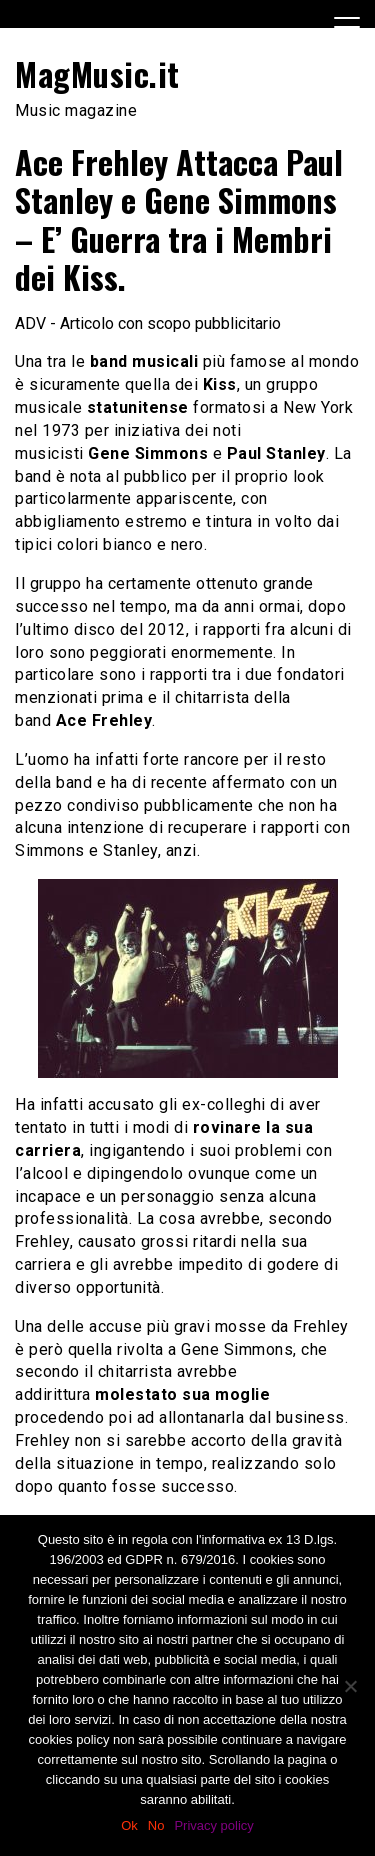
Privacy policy (213, 1825)
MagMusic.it (97, 73)
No (156, 1825)
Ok (129, 1825)
